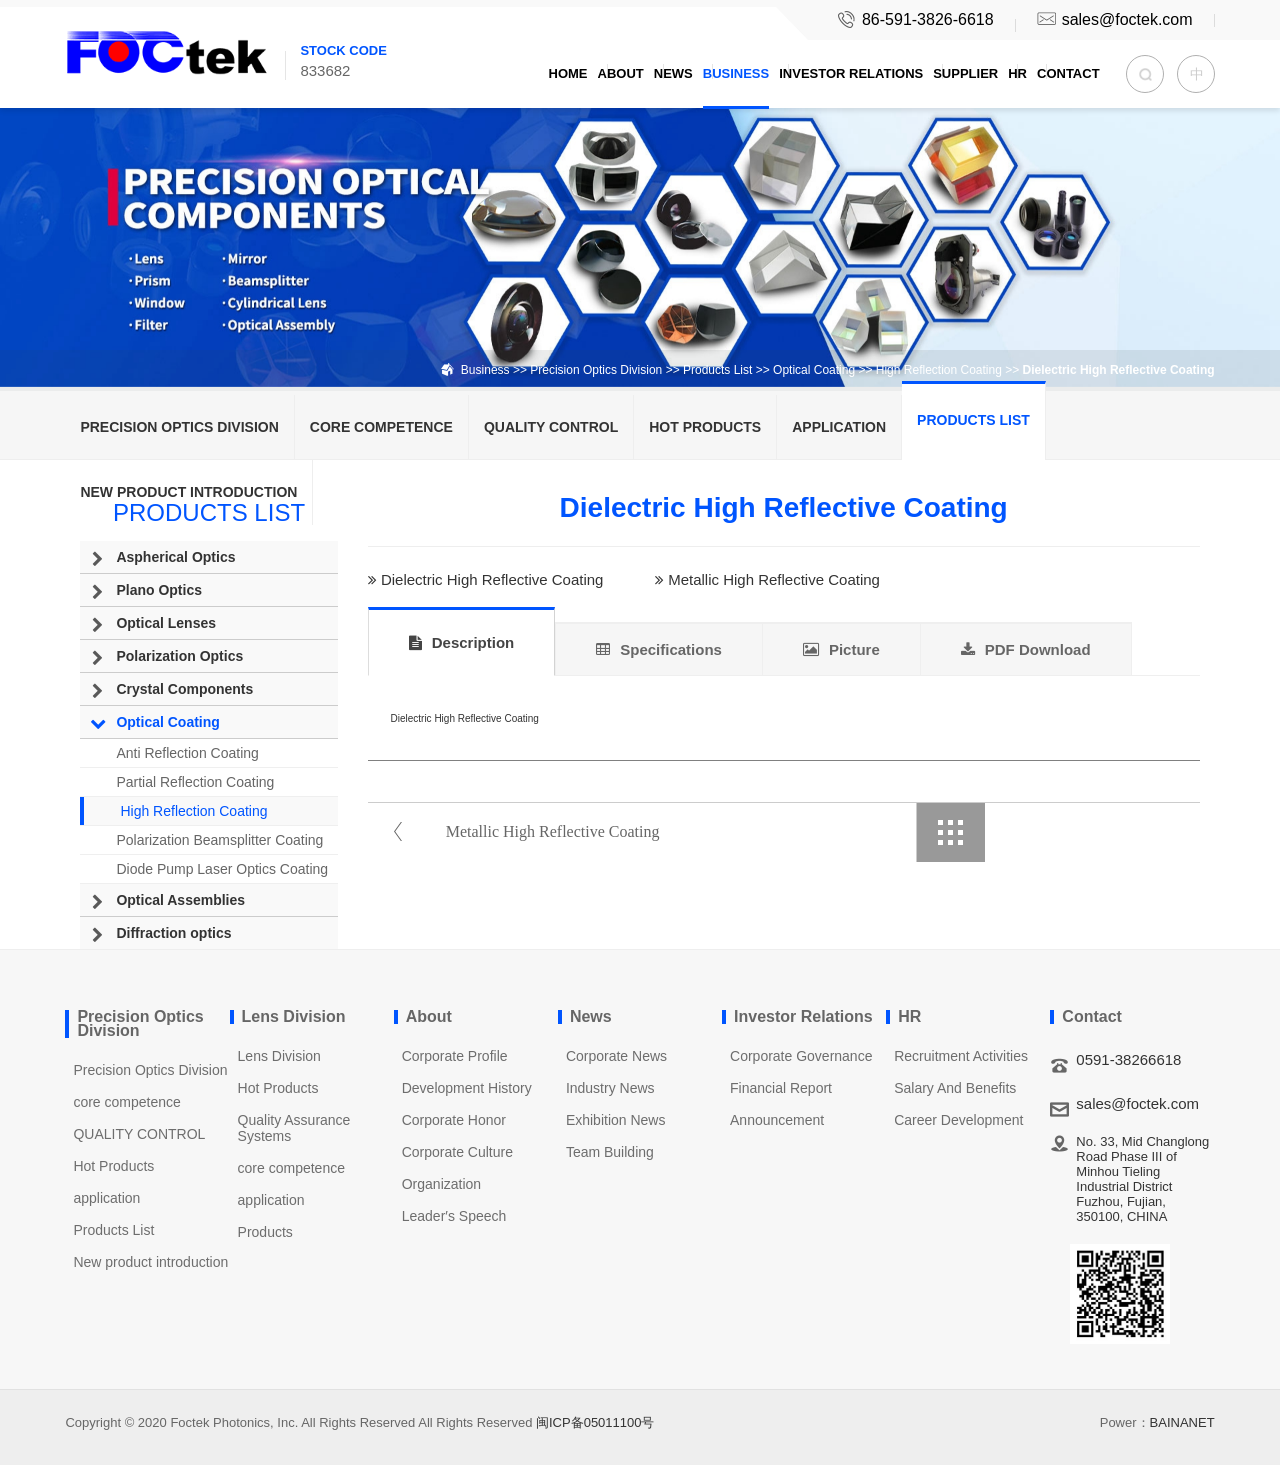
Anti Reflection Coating (187, 753)
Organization (441, 1184)
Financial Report (781, 1088)
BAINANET (1182, 1422)
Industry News (610, 1088)
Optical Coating (814, 370)
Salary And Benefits (955, 1088)
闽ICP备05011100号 (595, 1422)
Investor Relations (851, 73)
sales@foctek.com (1113, 19)
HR (1017, 73)
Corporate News (616, 1056)
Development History (467, 1088)
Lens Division (279, 1056)
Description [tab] (462, 642)
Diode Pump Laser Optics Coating (222, 869)
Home (568, 73)
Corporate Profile (455, 1056)
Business (736, 73)
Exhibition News (616, 1120)
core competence (381, 427)
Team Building (610, 1152)
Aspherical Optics (175, 557)
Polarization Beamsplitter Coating (219, 840)
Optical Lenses (166, 623)
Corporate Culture (457, 1152)
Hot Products (705, 427)
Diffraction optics (173, 933)
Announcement (777, 1120)
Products (265, 1232)
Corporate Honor (454, 1120)
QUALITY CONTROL (551, 427)
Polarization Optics (179, 656)
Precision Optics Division (596, 370)
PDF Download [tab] (1026, 649)
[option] (640, 193)
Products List (717, 370)
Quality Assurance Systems (294, 1128)
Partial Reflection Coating (195, 782)
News (673, 73)
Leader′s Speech (454, 1216)
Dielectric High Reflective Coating (492, 580)
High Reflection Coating (939, 370)
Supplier (965, 73)
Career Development (958, 1120)
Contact (1068, 73)
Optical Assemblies (180, 900)
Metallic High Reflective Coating (774, 580)
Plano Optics (159, 590)
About (621, 73)
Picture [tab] (841, 649)
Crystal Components (184, 689)
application (839, 427)
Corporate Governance (801, 1056)
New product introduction (188, 492)
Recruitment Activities (961, 1056)
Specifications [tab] (659, 649)
